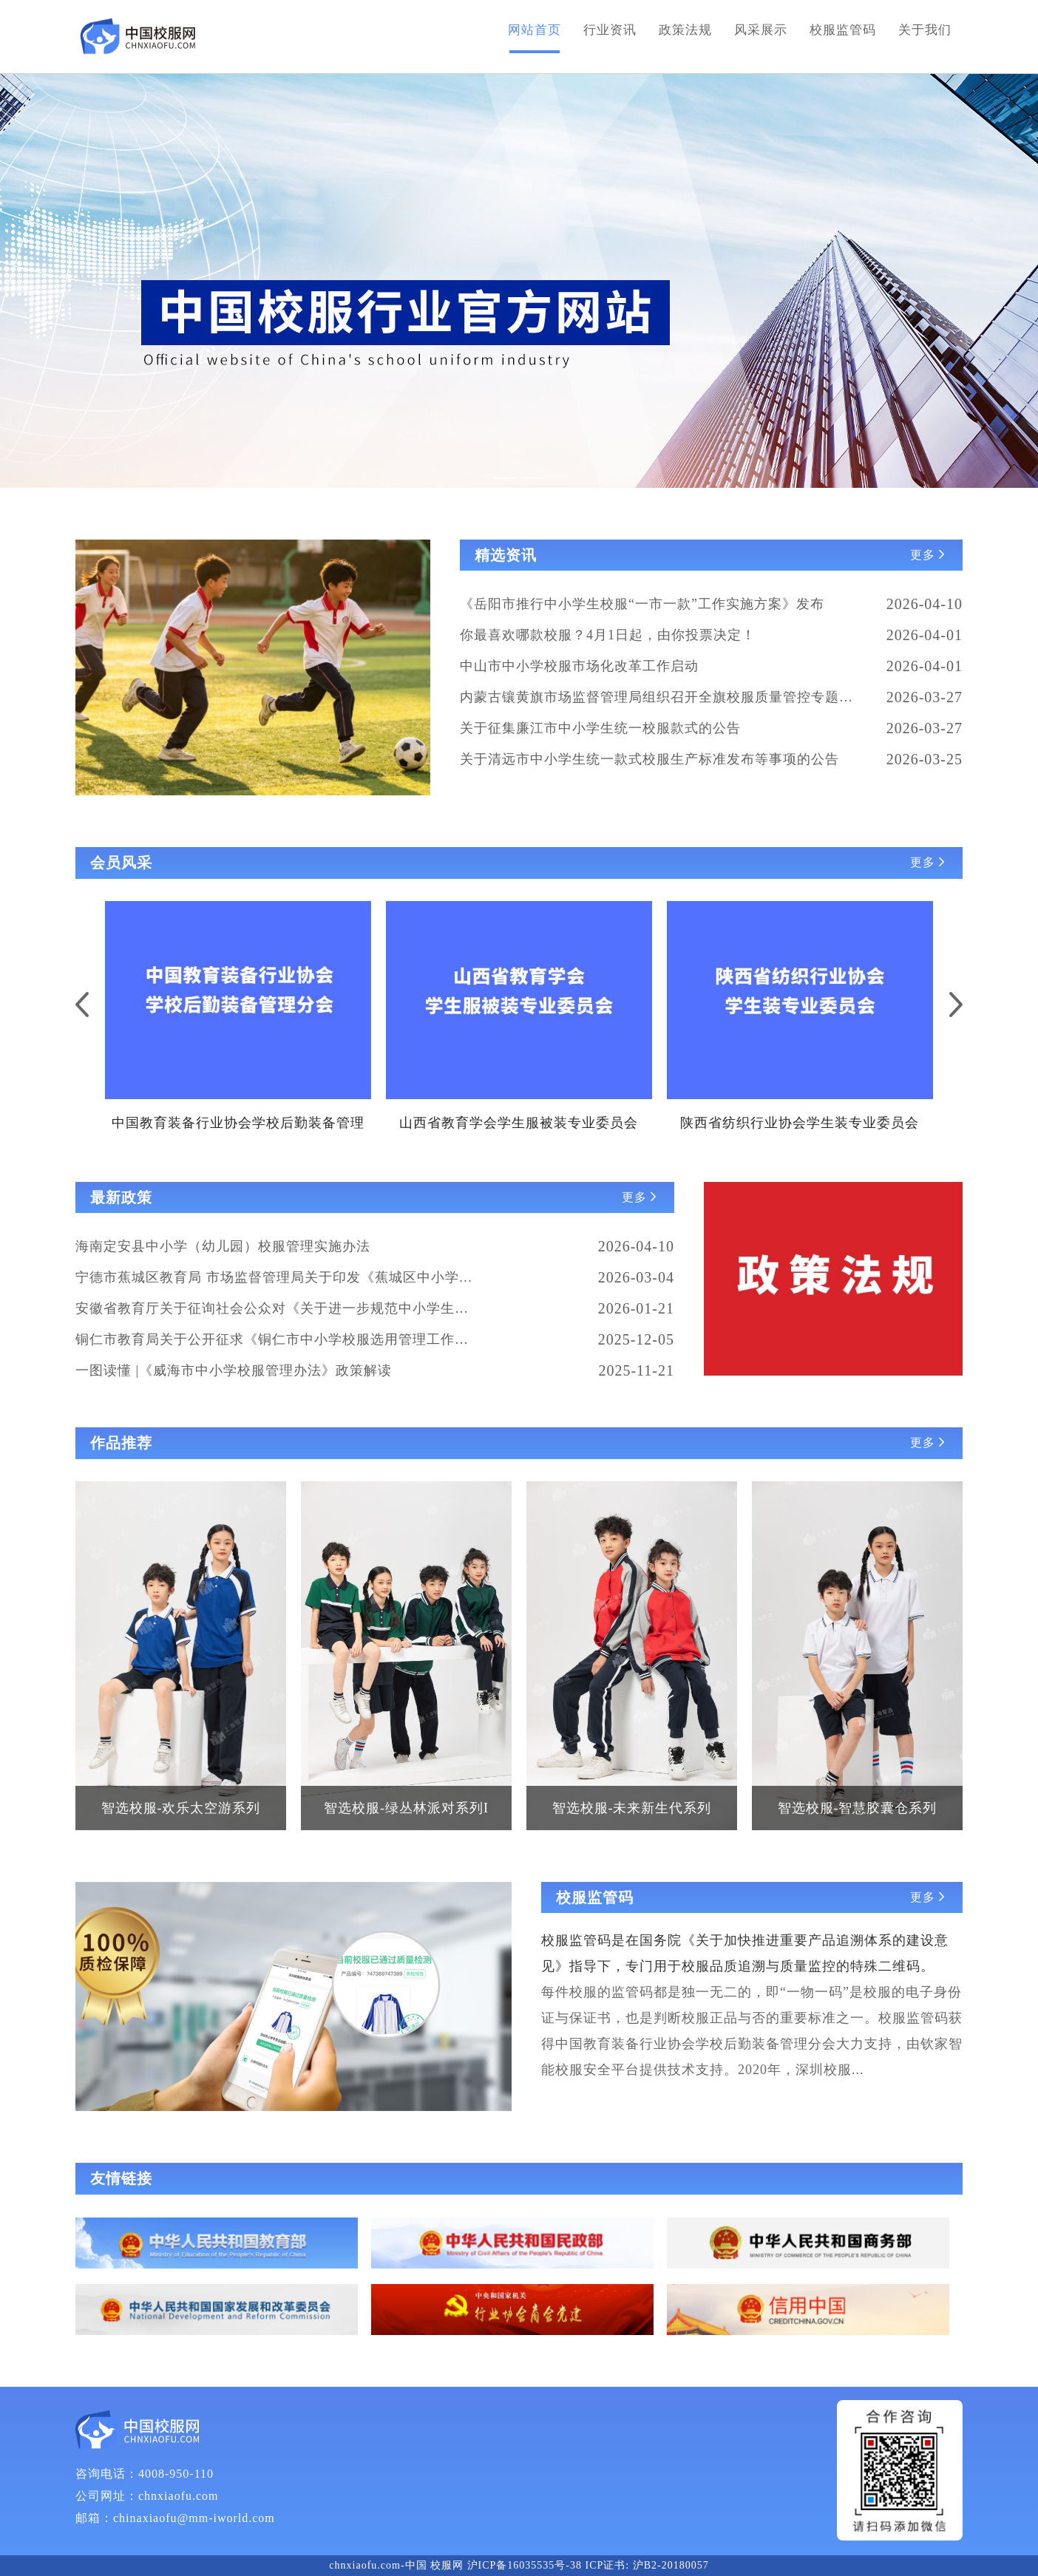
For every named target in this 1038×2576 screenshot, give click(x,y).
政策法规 (685, 30)
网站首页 (534, 30)
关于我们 (925, 30)
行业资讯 (610, 30)
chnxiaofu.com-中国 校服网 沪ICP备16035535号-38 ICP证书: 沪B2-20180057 (518, 2565)
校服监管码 (843, 30)
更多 (929, 554)
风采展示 (760, 30)
